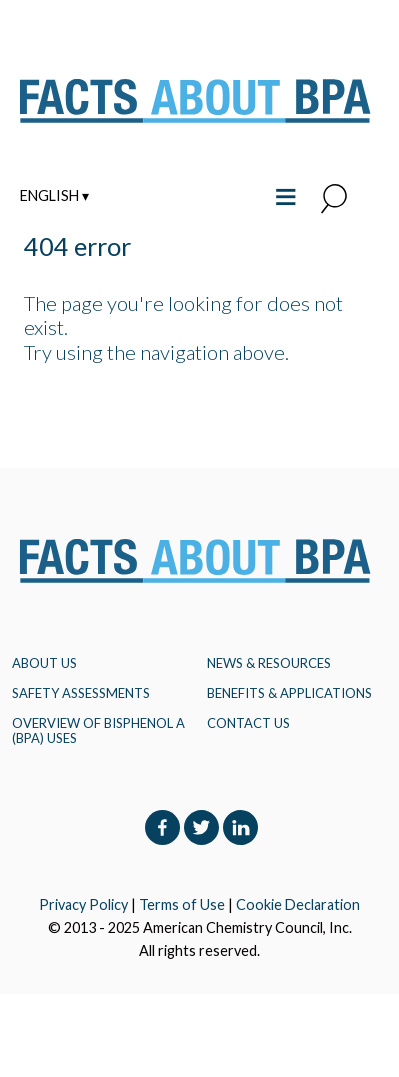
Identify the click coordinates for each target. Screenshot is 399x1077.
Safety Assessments (81, 693)
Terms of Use (182, 904)
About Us (44, 663)
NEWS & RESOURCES (269, 663)
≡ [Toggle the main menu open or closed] (285, 194)
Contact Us (248, 723)
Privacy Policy (83, 904)
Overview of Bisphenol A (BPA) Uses (98, 730)
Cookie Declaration (298, 904)
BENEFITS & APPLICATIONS (289, 693)
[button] (334, 200)
